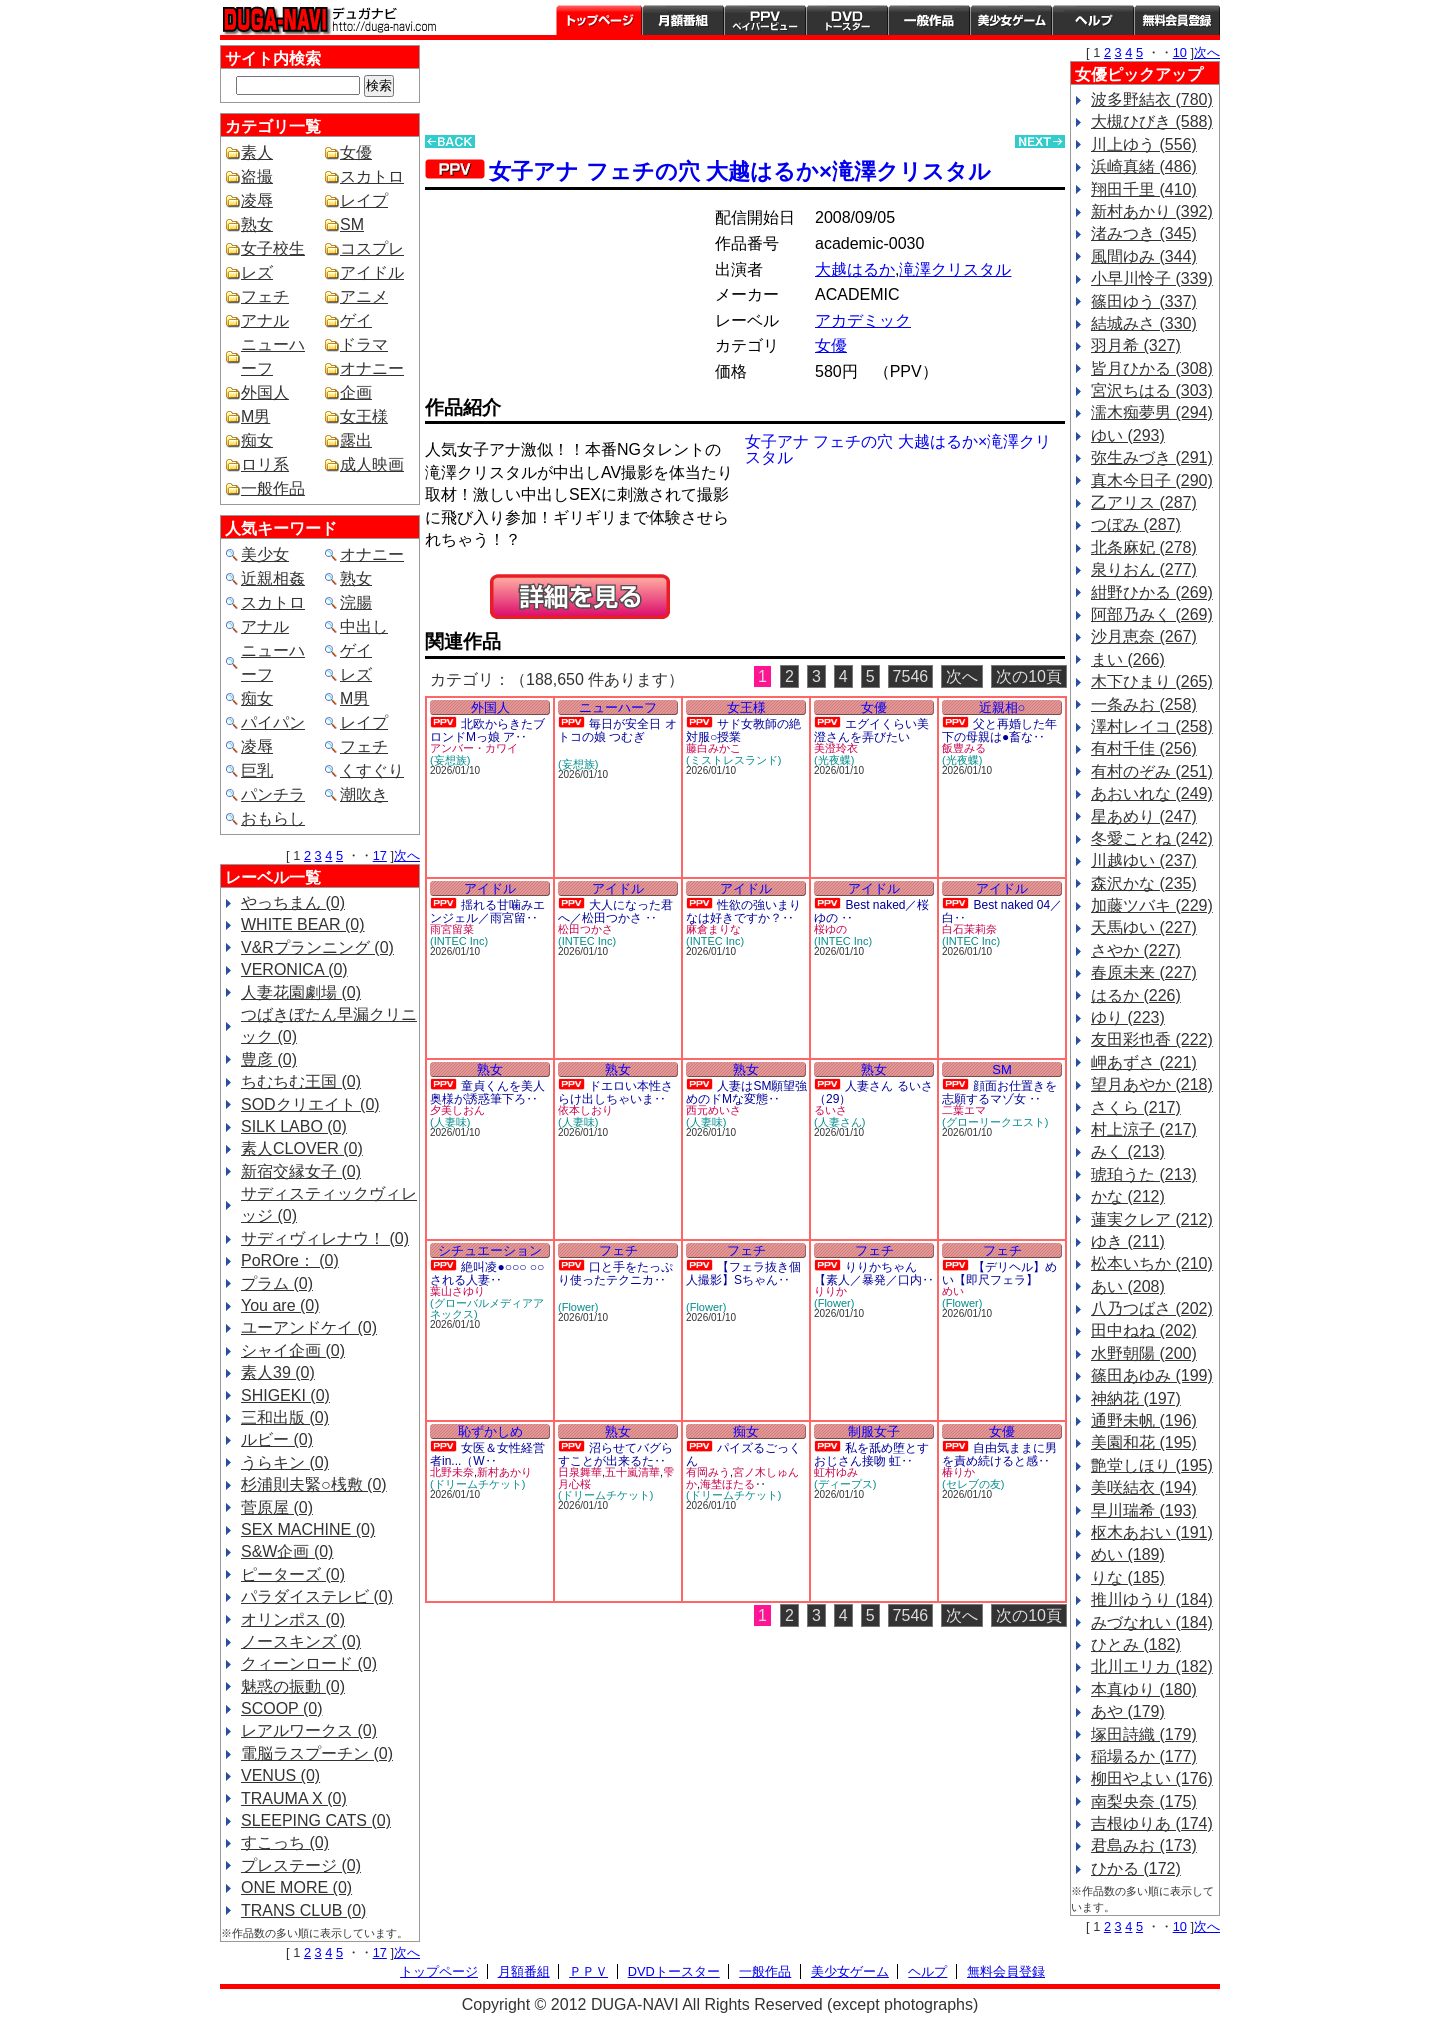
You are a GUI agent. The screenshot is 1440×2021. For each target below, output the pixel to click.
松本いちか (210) (1152, 1263)
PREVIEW (580, 596)
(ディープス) (845, 1484)
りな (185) (1128, 1577)
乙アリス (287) (1144, 502)
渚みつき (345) (1144, 233)
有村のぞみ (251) (1152, 771)
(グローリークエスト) (995, 1122)
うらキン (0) (285, 1462)
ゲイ (356, 320)
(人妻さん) (839, 1122)
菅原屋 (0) (277, 1507)
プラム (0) (277, 1283)
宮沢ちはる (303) (1152, 390)
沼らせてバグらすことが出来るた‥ (615, 1454)
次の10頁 (1029, 676)
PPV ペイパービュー (765, 20)
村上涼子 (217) (1144, 1129)
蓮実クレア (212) (1152, 1219)
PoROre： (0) (290, 1260)
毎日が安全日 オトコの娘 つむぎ (617, 730)
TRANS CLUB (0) (303, 1910)
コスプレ (372, 248)
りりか (830, 1291)
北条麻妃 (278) (1144, 547)
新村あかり (504, 1472)
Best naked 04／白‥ (1002, 911)
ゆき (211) (1128, 1241)
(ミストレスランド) (733, 760)
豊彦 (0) (269, 1059)
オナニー (372, 368)
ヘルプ (1093, 20)
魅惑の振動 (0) (293, 1686)
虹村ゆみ (836, 1472)
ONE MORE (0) (296, 1887)
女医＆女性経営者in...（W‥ (487, 1454)
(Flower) (578, 1307)
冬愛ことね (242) (1152, 838)
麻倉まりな (713, 929)
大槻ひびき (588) (1152, 121)
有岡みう (708, 1472)
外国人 (265, 392)
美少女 (265, 554)
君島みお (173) (1144, 1845)
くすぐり (372, 770)
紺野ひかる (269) (1152, 592)
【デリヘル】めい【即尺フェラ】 (999, 1273)
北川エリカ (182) (1152, 1666)
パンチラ (273, 794)
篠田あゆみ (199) (1152, 1375)
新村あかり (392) (1152, 211)
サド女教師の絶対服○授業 (743, 730)
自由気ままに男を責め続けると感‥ (999, 1454)
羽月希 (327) (1136, 345)
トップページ (599, 20)
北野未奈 (452, 1472)
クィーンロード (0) (309, 1663)
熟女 (257, 224)
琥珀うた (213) (1144, 1174)
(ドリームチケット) (477, 1484)
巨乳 (257, 770)
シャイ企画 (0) (293, 1350)
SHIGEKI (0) (285, 1395)
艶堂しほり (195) (1152, 1465)
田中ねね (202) (1144, 1330)
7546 (911, 676)
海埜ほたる (727, 1484)
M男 (255, 416)
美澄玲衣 (836, 748)
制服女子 (874, 1431)
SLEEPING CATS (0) (316, 1820)
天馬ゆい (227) (1144, 927)
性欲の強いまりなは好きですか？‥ (743, 911)
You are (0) (280, 1305)
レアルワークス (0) (309, 1730)
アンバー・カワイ (474, 748)
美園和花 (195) (1144, 1442)
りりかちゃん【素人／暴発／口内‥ (874, 1273)
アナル (265, 320)
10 (1180, 52)
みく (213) (1128, 1151)
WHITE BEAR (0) (303, 924)
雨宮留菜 (452, 929)
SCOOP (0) (282, 1708)
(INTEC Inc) (459, 941)
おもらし (273, 818)
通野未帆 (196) (1144, 1420)
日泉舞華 (580, 1472)
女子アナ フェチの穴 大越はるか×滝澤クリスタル (740, 171)
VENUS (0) (280, 1775)
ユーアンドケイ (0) (309, 1327)
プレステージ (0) (301, 1865)
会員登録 (1177, 20)
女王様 (364, 416)
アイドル (372, 272)
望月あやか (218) (1152, 1084)
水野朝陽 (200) (1144, 1353)
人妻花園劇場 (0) (301, 992)
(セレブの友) (973, 1484)
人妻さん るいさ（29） (873, 1092)
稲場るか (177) (1144, 1756)
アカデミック (863, 320)
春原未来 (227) (1144, 972)
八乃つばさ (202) (1152, 1308)
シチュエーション (490, 1250)
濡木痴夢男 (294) (1152, 412)
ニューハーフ (618, 707)
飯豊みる (964, 748)
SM (352, 224)
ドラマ (364, 344)
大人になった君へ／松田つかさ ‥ (615, 911)
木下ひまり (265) (1152, 681)
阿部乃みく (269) (1152, 614)
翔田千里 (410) (1144, 189)
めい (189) (1128, 1554)
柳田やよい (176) (1152, 1778)
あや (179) (1128, 1711)
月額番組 (683, 20)
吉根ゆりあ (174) (1152, 1823)
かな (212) (1128, 1196)
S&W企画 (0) (287, 1551)
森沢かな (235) (1144, 883)
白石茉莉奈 (969, 929)
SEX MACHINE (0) (308, 1529)
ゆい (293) (1128, 435)
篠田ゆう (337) (1144, 301)
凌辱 (257, 200)
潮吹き (364, 794)
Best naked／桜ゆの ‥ (872, 911)
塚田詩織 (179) (1144, 1734)
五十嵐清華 (632, 1472)
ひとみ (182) (1136, 1644)
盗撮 (257, 176)
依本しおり (585, 1110)
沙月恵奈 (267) (1144, 636)
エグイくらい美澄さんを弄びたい (871, 730)
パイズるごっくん (743, 1454)
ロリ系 (265, 464)
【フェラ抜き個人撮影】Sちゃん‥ (743, 1273)
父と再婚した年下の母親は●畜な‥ (999, 730)
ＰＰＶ (588, 1971)
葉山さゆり (457, 1291)
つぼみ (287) (1136, 524)
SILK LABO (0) (294, 1126)
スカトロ (372, 176)
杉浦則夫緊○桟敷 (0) (314, 1484)
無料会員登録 (1006, 1971)
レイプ (364, 200)
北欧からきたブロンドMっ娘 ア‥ (487, 730)
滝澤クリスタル (955, 269)
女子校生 (273, 248)
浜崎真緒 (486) (1144, 166)
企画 (356, 392)
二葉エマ (964, 1110)
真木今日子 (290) (1152, 480)
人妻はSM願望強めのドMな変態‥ (746, 1092)
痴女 (257, 440)
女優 (356, 152)
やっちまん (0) (293, 902)
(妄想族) (450, 760)
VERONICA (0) (294, 969)
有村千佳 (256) (1144, 748)
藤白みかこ (713, 748)
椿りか (958, 1472)
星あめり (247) (1144, 816)
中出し (364, 626)
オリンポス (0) (293, 1619)
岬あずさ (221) (1144, 1062)
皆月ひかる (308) (1152, 368)
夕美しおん (457, 1110)
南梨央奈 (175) (1144, 1801)
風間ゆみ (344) (1144, 256)
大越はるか (855, 269)
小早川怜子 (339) (1152, 278)
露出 (356, 440)
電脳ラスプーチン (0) (317, 1753)
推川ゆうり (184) (1152, 1599)
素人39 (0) (278, 1372)
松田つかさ (585, 929)
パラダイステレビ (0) (317, 1596)
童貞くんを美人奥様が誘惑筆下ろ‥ (487, 1092)
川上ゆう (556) (1144, 144)
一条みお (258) (1144, 704)
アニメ (364, 296)
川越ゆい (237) (1144, 860)
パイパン (273, 722)
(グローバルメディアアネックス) (487, 1308)
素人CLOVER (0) (302, 1148)
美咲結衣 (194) (1144, 1487)
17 (380, 855)
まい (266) (1128, 659)
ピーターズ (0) (293, 1574)
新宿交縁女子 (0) (301, 1171)
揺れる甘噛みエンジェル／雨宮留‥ (487, 911)
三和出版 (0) (285, 1417)
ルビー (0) (277, 1439)
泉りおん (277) (1144, 569)
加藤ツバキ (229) (1152, 905)
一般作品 (929, 20)
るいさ (830, 1110)
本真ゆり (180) (1144, 1689)
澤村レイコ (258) (1152, 726)
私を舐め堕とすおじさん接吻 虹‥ (871, 1454)
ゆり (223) (1128, 1017)
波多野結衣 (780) (1152, 99)
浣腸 (356, 602)
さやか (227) (1136, 950)
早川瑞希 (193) (1144, 1510)
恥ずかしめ (490, 1431)
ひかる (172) (1136, 1868)
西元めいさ (713, 1110)
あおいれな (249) (1152, 793)
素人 (257, 152)
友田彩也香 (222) (1152, 1039)
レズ (257, 272)
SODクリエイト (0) (310, 1104)
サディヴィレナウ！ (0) (325, 1238)
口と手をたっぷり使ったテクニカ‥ (615, 1273)
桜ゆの (830, 929)
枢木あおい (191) (1152, 1532)
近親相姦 (273, 578)
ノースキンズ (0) (301, 1641)
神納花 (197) (1136, 1398)
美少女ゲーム (1011, 20)
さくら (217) (1136, 1107)
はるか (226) (1136, 995)
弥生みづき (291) (1152, 457)
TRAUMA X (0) (294, 1798)
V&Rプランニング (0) (317, 947)
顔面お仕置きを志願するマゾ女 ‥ (999, 1092)
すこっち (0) (285, 1842)
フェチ (265, 296)
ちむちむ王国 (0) (301, 1081)
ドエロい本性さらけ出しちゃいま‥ (615, 1092)
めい (953, 1291)
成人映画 (372, 464)
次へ (407, 855)
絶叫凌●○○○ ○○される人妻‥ (487, 1273)
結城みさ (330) (1144, 323)
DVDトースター (847, 20)
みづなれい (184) (1152, 1622)
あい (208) (1128, 1286)
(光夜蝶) (834, 760)
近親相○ (1002, 707)
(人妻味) (450, 1122)
